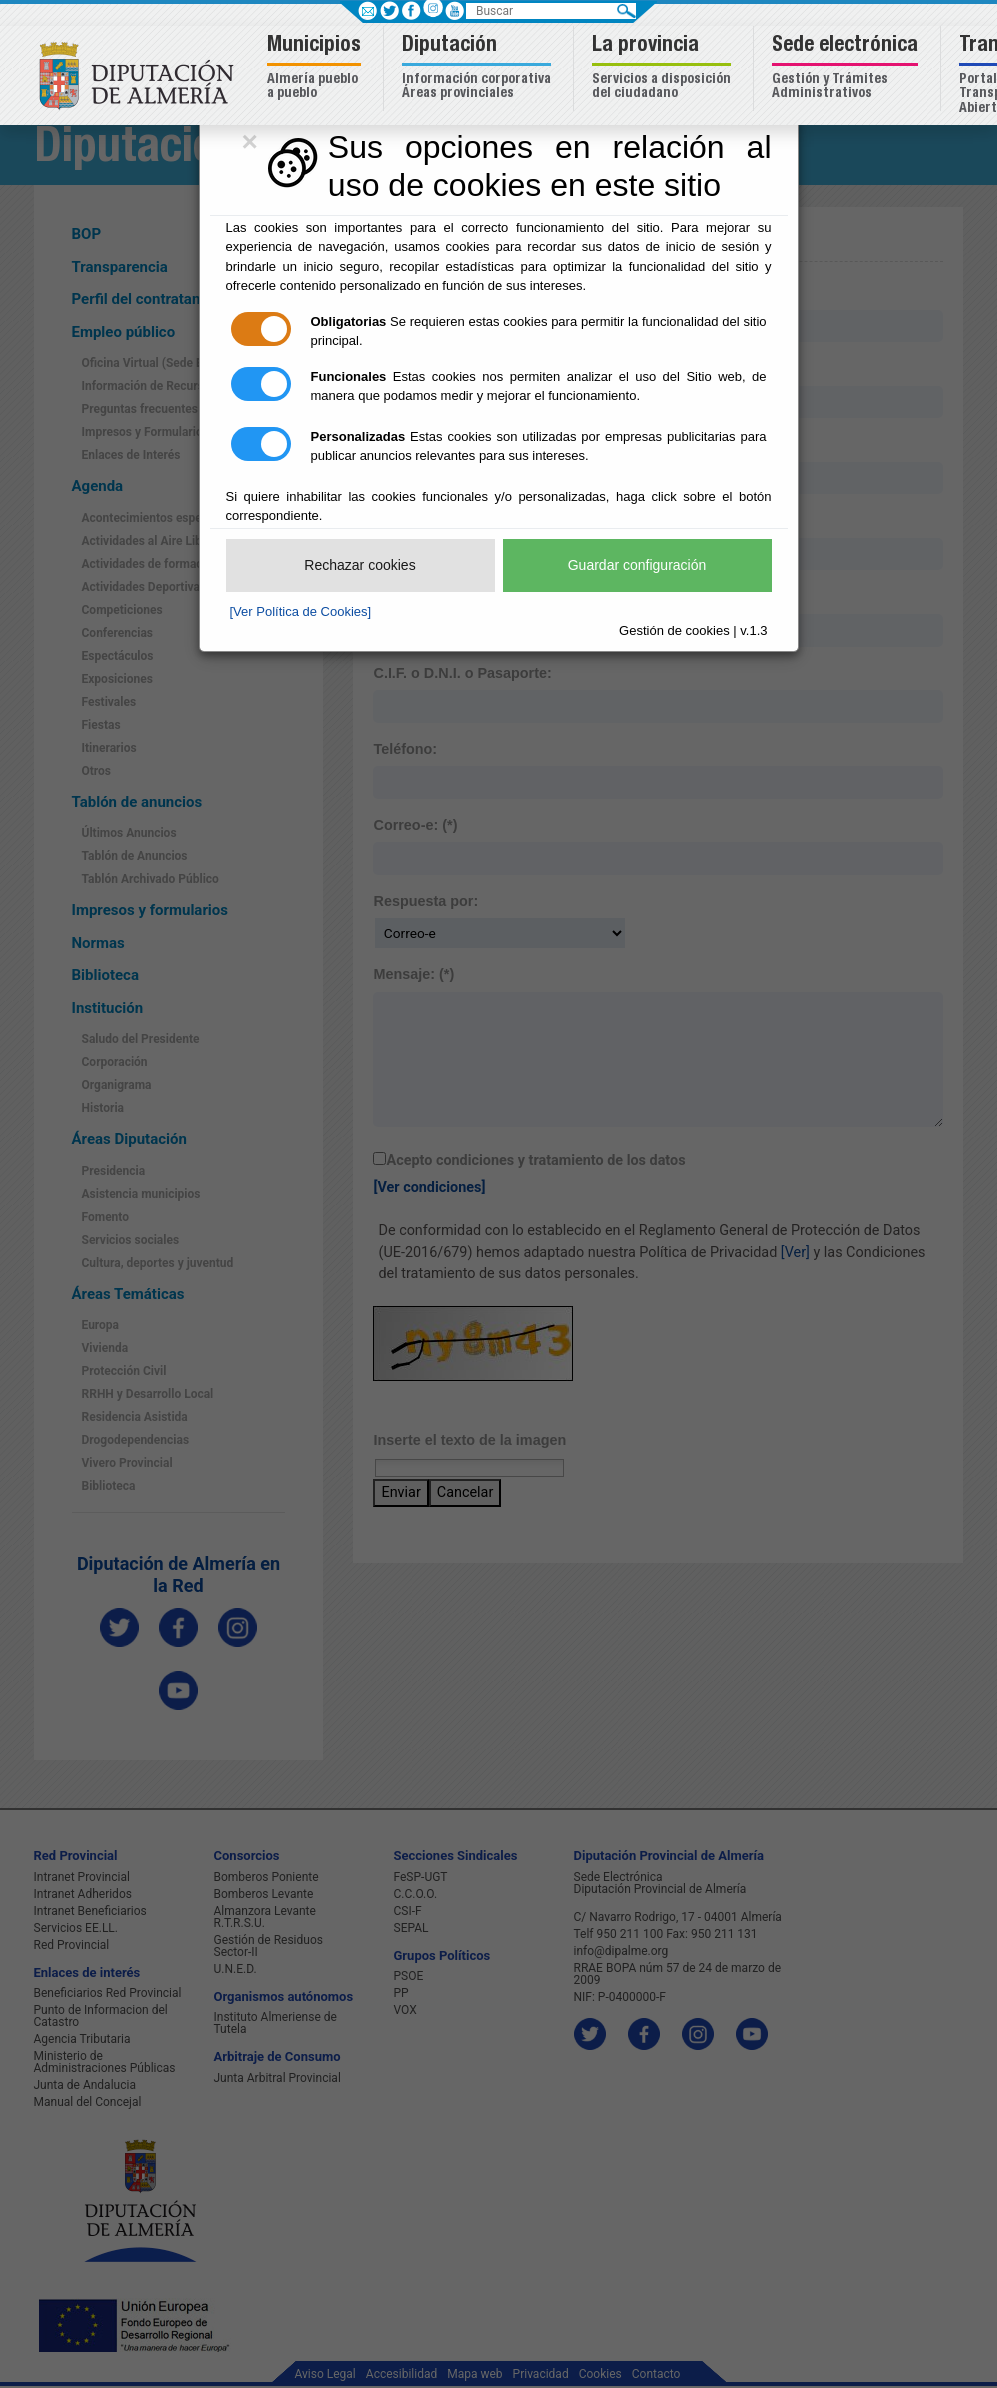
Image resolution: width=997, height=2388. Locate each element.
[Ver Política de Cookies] (301, 611)
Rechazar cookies (359, 565)
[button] (316, 68)
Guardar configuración (637, 565)
